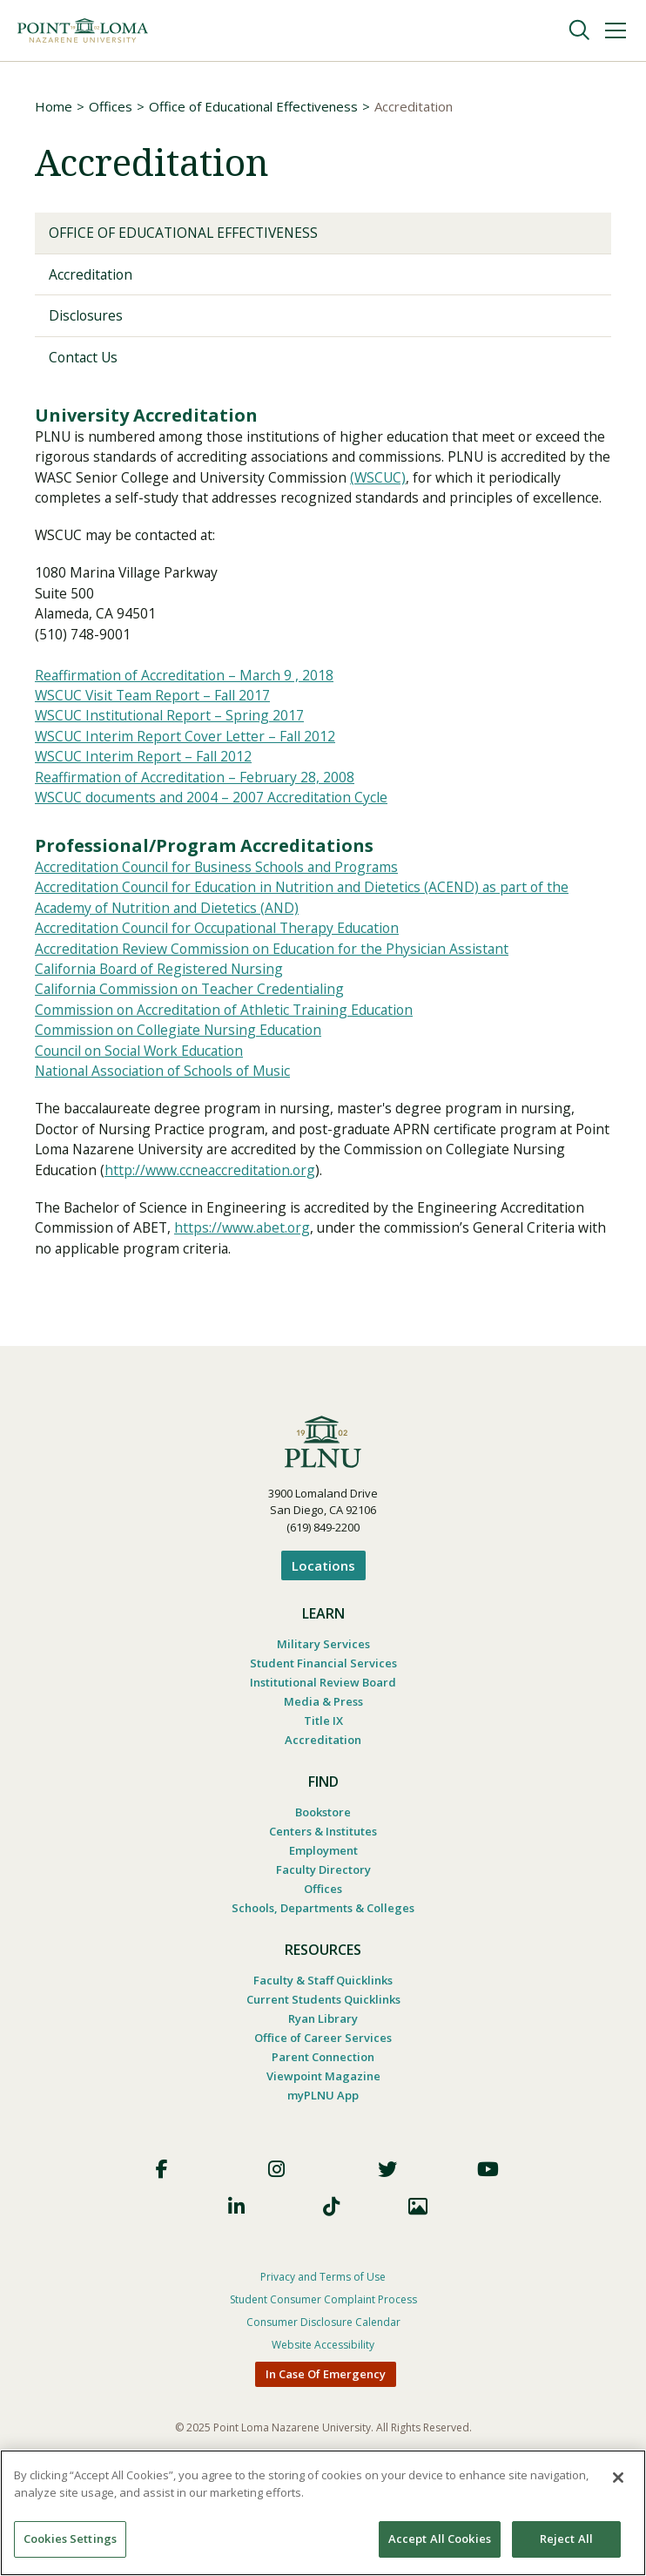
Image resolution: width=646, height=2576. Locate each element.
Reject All (566, 2538)
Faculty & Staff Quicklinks (323, 2020)
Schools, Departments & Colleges (323, 1948)
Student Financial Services (323, 1703)
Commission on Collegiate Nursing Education (182, 1066)
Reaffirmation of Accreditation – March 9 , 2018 (187, 703)
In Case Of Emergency (326, 2415)
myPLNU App (323, 2135)
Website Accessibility (323, 2385)
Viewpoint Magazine (323, 2116)
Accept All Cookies (439, 2538)
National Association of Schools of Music (167, 1108)
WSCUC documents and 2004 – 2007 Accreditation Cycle (214, 829)
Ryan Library (323, 2058)
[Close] (618, 2477)
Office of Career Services (323, 2078)
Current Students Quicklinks (323, 2039)
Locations (323, 1605)
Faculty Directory (323, 1909)
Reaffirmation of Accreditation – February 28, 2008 (198, 808)
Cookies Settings (70, 2538)
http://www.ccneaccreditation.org (272, 1209)
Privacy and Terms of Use (323, 2317)
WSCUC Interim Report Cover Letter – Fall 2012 (187, 766)
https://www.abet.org (247, 1268)
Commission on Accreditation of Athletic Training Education (228, 1045)
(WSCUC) (429, 480)
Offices (110, 106)
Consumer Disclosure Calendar (323, 2363)
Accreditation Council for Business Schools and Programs (221, 899)
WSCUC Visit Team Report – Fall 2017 (155, 724)
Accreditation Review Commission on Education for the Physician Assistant (276, 982)
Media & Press (323, 1741)
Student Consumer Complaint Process (323, 2340)
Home (53, 106)
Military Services (323, 1684)
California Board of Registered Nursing (163, 1003)
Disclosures (86, 316)
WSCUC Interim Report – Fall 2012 (145, 787)
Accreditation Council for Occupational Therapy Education (223, 961)
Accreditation (91, 274)
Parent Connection (323, 2097)
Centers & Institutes (323, 1871)
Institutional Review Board (323, 1722)
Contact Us (84, 358)
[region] (323, 2513)
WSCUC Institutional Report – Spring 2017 (172, 745)
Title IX (323, 1760)
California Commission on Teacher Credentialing (193, 1024)
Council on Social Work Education (143, 1087)
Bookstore (323, 1852)
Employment (323, 1890)
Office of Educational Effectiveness (253, 106)
